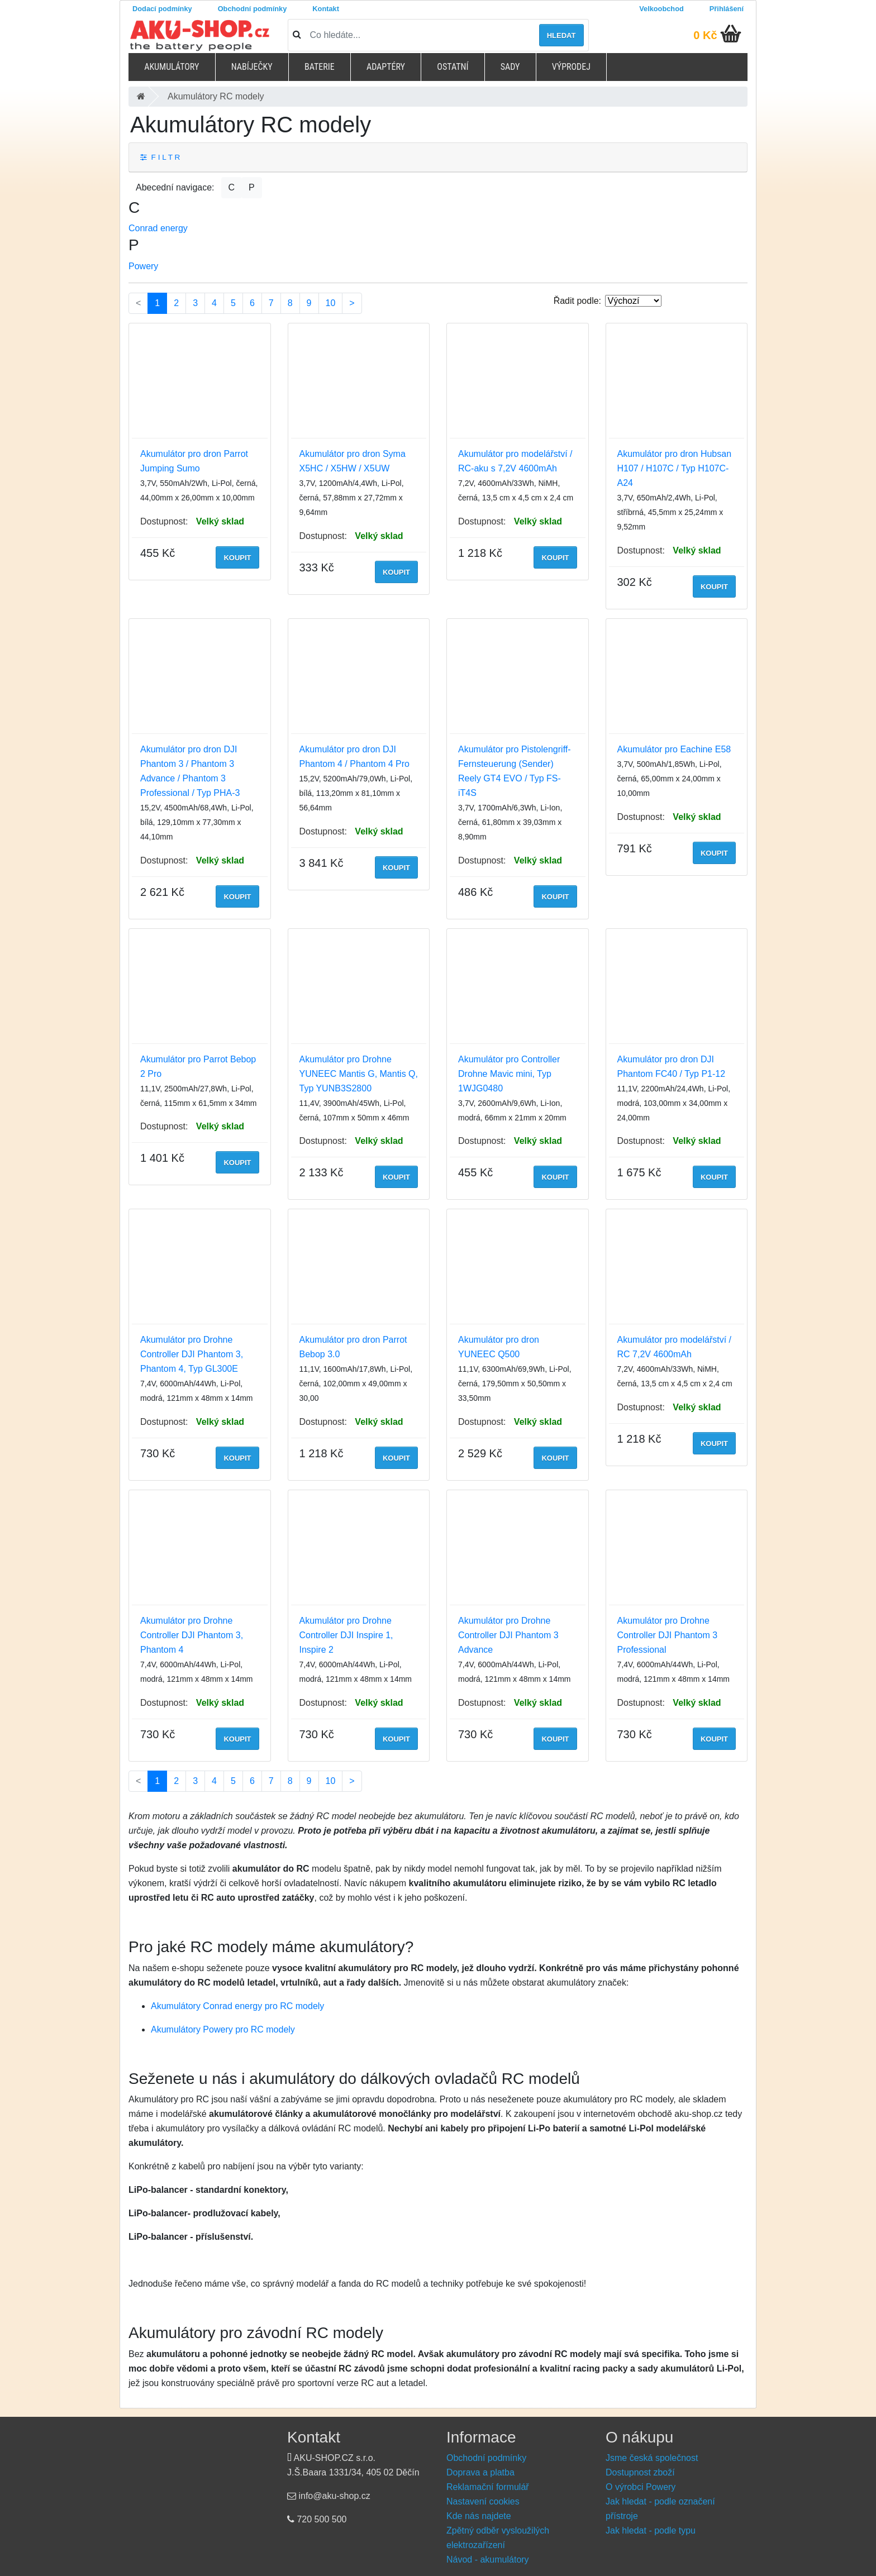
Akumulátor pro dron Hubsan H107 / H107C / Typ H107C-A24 (674, 468)
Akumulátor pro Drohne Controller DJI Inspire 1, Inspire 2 (346, 1635)
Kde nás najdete (478, 2516)
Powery (143, 266)
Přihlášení (727, 8)
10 (331, 303)
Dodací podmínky (162, 8)
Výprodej (571, 66)
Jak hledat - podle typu (651, 2530)
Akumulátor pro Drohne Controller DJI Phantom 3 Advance (508, 1635)
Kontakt (325, 8)
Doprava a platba (480, 2472)
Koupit (237, 558)
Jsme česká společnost (652, 2458)
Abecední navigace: (175, 187)
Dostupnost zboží (640, 2472)
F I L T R (160, 157)
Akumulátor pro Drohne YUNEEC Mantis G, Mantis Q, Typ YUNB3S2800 (358, 1074)
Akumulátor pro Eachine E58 (674, 749)
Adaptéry (385, 66)
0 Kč (705, 35)
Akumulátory (171, 66)
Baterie (319, 66)
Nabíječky (252, 66)
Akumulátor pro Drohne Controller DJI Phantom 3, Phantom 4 (191, 1635)
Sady (510, 66)
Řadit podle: (577, 301)
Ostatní (452, 66)
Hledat (561, 35)
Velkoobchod (661, 8)
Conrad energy (158, 228)
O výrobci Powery (640, 2487)
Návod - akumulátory (487, 2559)
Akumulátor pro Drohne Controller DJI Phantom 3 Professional (667, 1635)
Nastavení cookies (483, 2501)
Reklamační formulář (487, 2487)
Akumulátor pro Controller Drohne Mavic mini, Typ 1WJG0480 (509, 1074)
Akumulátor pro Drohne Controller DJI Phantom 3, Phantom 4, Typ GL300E (191, 1354)
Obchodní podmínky (252, 8)
